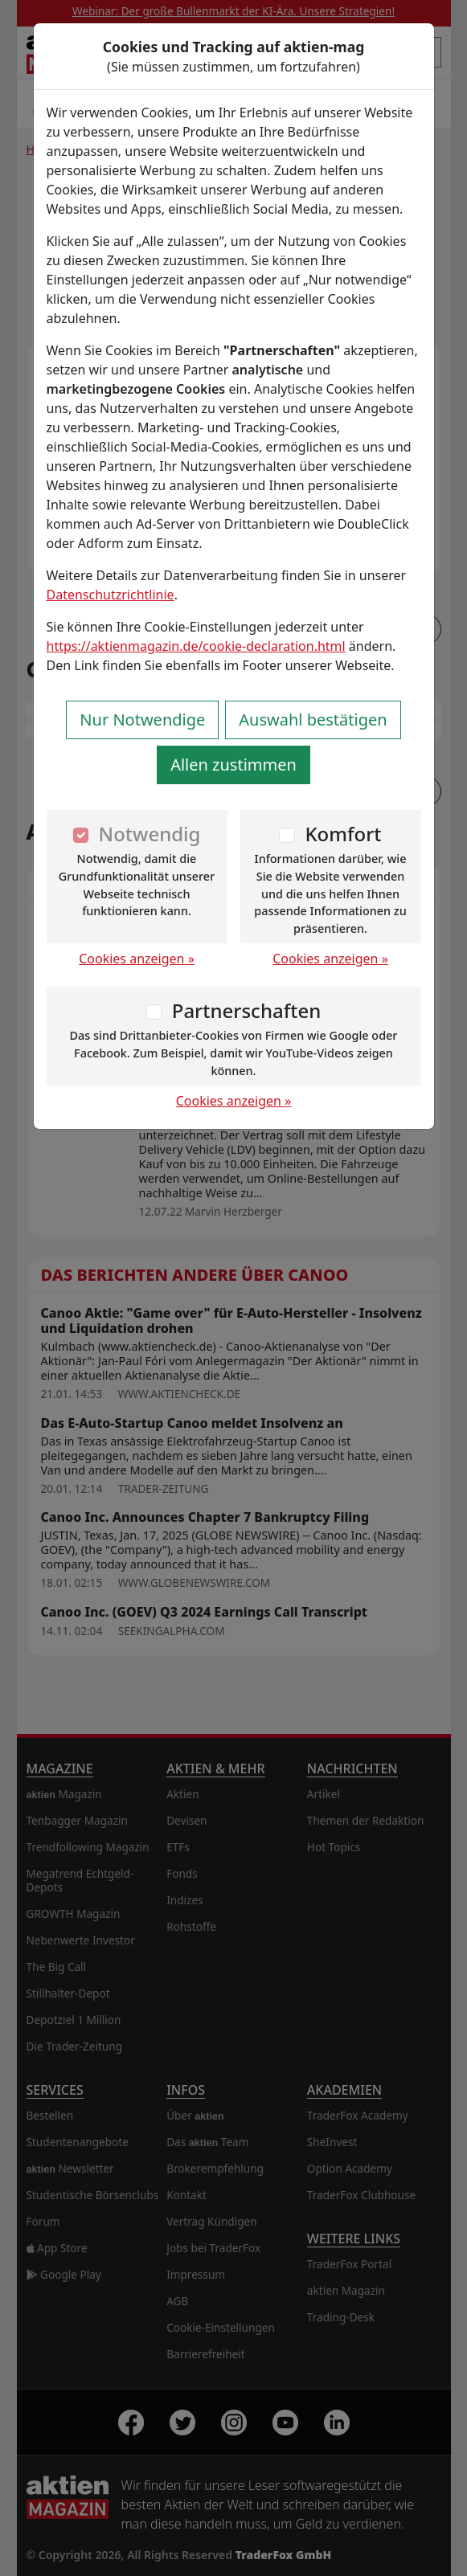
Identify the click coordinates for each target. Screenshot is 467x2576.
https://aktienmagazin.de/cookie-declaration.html (196, 646)
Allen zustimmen (233, 764)
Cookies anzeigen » (137, 958)
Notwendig (150, 833)
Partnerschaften (247, 1010)
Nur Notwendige (142, 719)
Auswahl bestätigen (313, 719)
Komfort (343, 833)
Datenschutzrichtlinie (110, 594)
